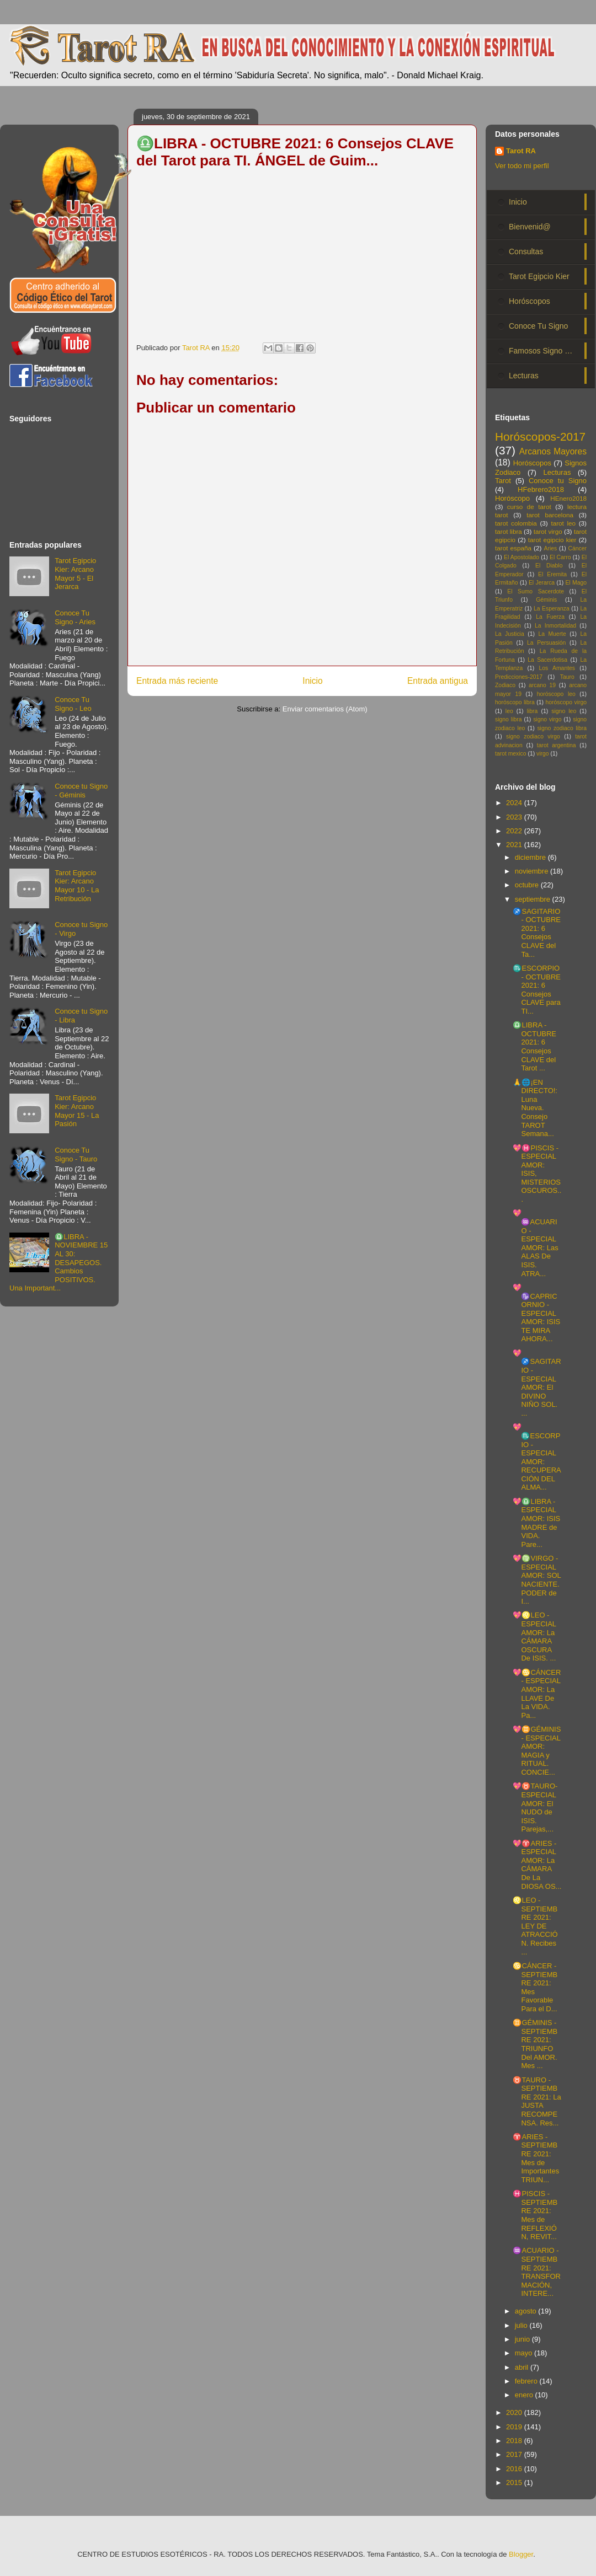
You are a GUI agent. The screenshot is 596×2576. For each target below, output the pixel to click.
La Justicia (509, 634)
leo (509, 711)
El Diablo (548, 566)
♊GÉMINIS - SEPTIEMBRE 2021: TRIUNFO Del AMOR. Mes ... (535, 2044)
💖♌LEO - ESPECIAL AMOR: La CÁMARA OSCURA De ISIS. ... (534, 1636)
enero (525, 2395)
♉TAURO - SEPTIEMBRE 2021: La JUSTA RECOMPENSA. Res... (537, 2101)
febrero (527, 2381)
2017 (515, 2454)
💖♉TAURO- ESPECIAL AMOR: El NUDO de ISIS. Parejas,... (535, 1807)
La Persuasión (546, 643)
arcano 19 (542, 685)
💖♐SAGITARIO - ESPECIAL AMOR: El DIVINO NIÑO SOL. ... (537, 1383)
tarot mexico (510, 754)
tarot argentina (556, 745)
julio (522, 2325)
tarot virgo (548, 531)
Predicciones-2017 (518, 677)
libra (532, 711)
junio (523, 2339)
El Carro (560, 557)
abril (522, 2367)
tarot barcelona (549, 514)
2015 (515, 2482)
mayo (524, 2353)
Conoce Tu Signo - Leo (73, 704)
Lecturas (524, 375)
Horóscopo (512, 498)
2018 (515, 2440)
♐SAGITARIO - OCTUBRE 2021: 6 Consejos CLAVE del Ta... (537, 932)
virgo (542, 754)
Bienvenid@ (530, 226)
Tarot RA (521, 151)
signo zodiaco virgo (533, 736)
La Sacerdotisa (547, 660)
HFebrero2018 (541, 489)
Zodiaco (505, 685)
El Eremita (552, 574)
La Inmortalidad (555, 626)
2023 (515, 817)
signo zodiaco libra (562, 728)
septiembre (533, 899)
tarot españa (513, 547)
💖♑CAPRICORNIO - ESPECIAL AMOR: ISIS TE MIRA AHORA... (536, 1313)
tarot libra (508, 531)
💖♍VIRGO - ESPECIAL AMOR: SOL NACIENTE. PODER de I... (537, 1579)
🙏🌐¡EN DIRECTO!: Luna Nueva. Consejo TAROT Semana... (535, 1108)
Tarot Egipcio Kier (539, 276)
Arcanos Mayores (553, 451)
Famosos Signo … (540, 350)
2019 (515, 2427)
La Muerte (552, 634)
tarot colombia (516, 523)
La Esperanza (552, 609)
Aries (550, 548)
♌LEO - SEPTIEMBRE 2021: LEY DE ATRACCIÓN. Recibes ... (535, 1926)
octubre (528, 885)
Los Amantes (557, 668)
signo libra (508, 719)
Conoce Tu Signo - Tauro (76, 1154)
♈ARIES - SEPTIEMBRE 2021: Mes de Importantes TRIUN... (536, 2158)
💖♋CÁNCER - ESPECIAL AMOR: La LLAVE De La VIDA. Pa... (537, 1694)
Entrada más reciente (177, 680)
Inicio (312, 680)
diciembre (531, 857)
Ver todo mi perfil (522, 166)
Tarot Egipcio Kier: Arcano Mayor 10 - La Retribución (77, 886)
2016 (515, 2469)
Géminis (546, 600)
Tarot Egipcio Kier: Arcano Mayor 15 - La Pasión (77, 1111)
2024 (515, 803)
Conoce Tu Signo (538, 326)
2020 (515, 2412)
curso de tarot (529, 506)
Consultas (526, 251)
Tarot (503, 480)
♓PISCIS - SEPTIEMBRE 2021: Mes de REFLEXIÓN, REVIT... (535, 2215)
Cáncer (577, 548)
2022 (515, 831)
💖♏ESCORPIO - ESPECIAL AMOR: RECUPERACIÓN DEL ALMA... (537, 1457)
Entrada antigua (437, 680)
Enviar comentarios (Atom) (325, 709)
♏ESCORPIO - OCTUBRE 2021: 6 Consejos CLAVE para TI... (537, 989)
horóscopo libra (515, 702)
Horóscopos (529, 301)
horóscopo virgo (566, 702)
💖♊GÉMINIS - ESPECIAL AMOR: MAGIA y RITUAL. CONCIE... (537, 1750)
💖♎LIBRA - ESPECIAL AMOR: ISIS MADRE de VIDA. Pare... (536, 1523)
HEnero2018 (568, 498)
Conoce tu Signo (558, 480)
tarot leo (563, 523)
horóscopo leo (556, 694)
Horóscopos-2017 (540, 436)
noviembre (532, 871)
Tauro (567, 677)
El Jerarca (542, 583)
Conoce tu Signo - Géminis (81, 790)
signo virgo (547, 719)
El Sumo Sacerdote (535, 591)
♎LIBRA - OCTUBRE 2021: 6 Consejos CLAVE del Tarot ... (534, 1046)
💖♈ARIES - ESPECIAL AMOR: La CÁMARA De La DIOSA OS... (537, 1865)
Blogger (521, 2554)
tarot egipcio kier (552, 539)
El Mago (576, 583)
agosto (527, 2311)
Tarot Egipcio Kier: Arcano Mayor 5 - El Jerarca (75, 573)
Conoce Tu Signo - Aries (75, 617)
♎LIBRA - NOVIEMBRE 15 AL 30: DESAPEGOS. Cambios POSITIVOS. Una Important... (58, 1263)
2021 (515, 844)
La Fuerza (550, 617)
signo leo (563, 711)
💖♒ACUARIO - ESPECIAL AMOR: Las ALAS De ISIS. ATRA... (535, 1243)
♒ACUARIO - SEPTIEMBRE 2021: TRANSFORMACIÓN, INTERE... (537, 2271)
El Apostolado (521, 557)
